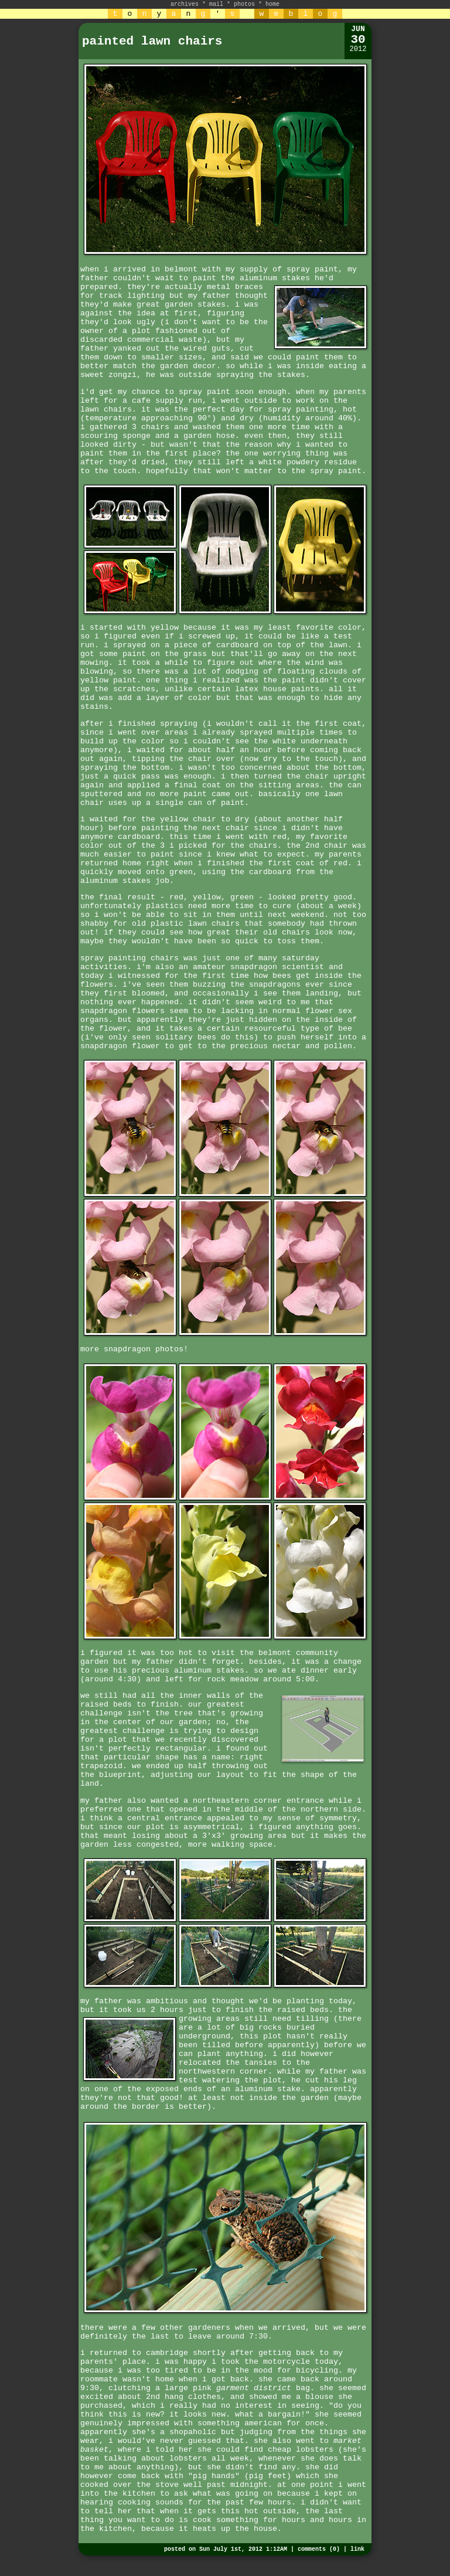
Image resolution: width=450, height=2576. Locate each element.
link (357, 2549)
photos (244, 4)
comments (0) (319, 2549)
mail (216, 4)
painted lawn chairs (152, 41)
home (272, 4)
